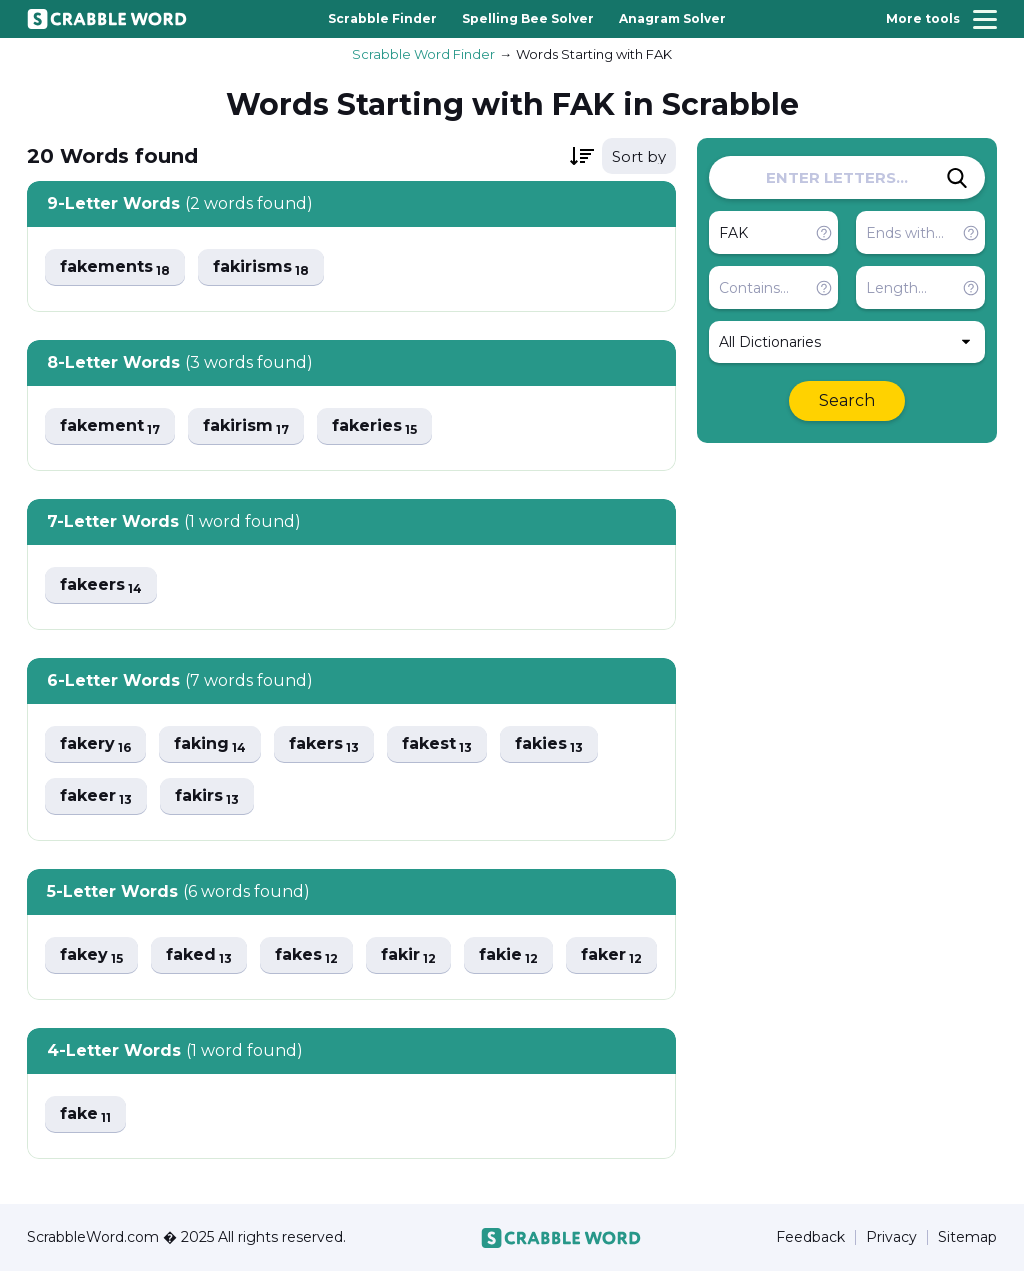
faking (210, 744)
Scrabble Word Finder (423, 54)
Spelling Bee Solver (528, 18)
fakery (95, 744)
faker (611, 955)
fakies (549, 744)
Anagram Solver (672, 18)
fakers (324, 744)
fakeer (96, 796)
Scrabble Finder (382, 18)
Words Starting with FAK (594, 54)
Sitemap (967, 1237)
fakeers (101, 585)
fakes (306, 955)
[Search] (957, 178)
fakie (508, 955)
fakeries (374, 426)
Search (847, 400)
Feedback (810, 1237)
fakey (91, 955)
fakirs (207, 796)
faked (199, 955)
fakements (115, 267)
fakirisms (261, 267)
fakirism (246, 426)
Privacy (891, 1237)
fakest (437, 744)
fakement (110, 426)
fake (85, 1114)
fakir (408, 955)
